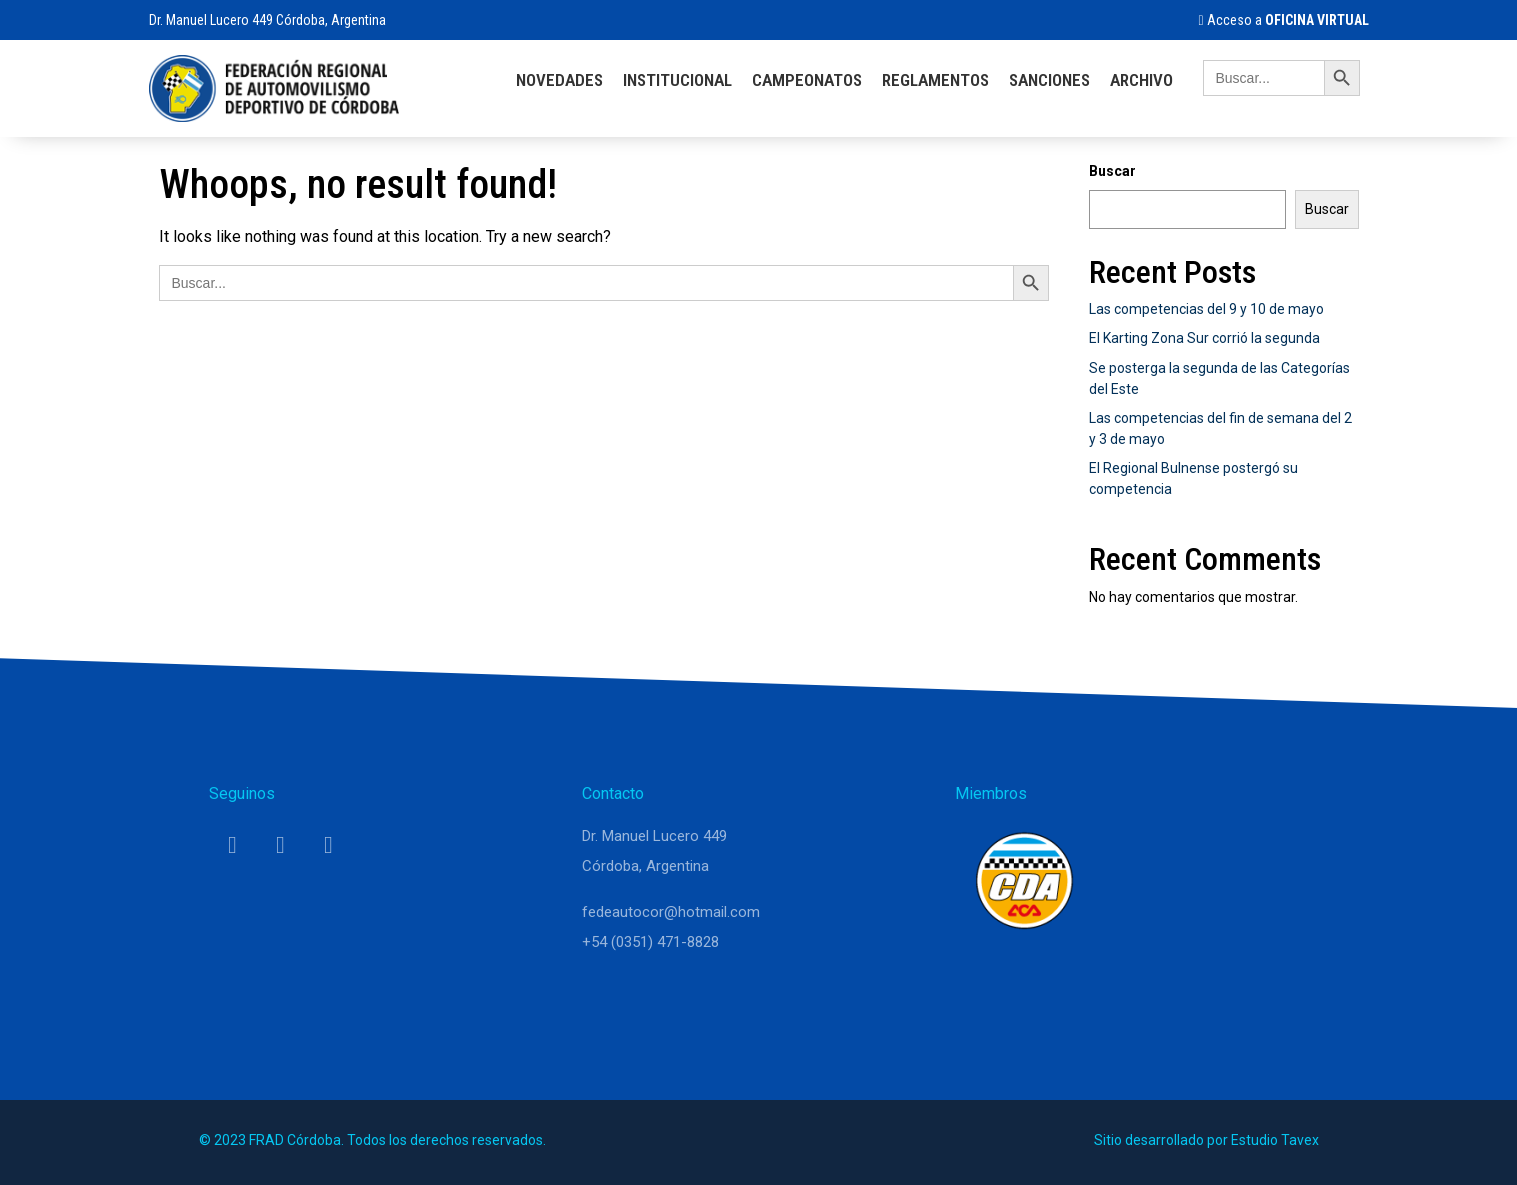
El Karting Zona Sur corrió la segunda (1204, 338)
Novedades (559, 80)
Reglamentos (935, 80)
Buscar (1112, 171)
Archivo (1141, 80)
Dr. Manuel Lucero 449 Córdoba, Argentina (267, 20)
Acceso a (1283, 20)
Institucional (677, 80)
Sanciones (1049, 80)
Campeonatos (807, 80)
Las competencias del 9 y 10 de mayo (1206, 309)
